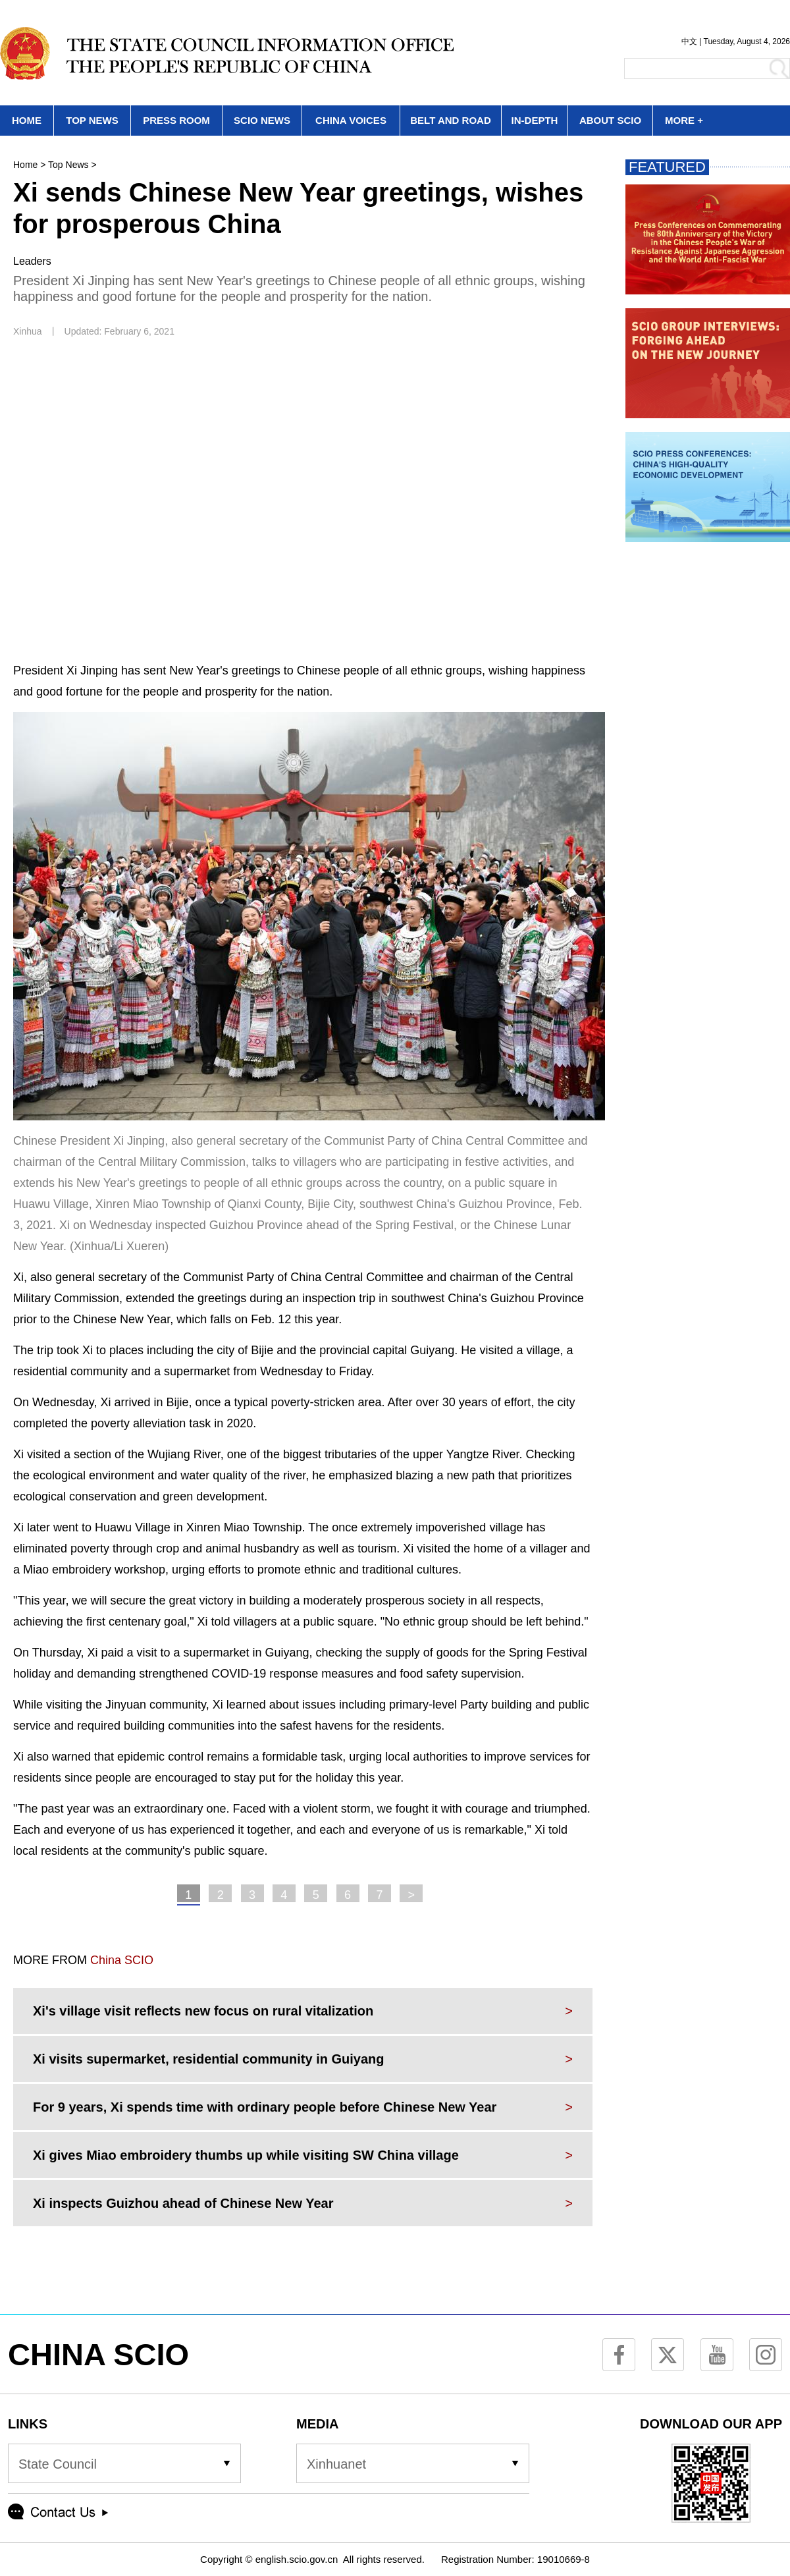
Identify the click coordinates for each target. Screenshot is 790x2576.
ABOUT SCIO (610, 120)
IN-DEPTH (535, 120)
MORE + (684, 120)
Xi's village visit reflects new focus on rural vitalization (203, 2011)
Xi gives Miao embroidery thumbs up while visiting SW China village (246, 2155)
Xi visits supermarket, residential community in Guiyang (208, 2059)
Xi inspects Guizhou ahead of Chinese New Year (183, 2203)
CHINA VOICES (350, 120)
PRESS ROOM (176, 120)
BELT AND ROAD (450, 120)
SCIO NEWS (262, 120)
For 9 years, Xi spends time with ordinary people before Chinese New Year (264, 2107)
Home (25, 164)
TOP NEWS (92, 120)
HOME (26, 120)
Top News (68, 164)
